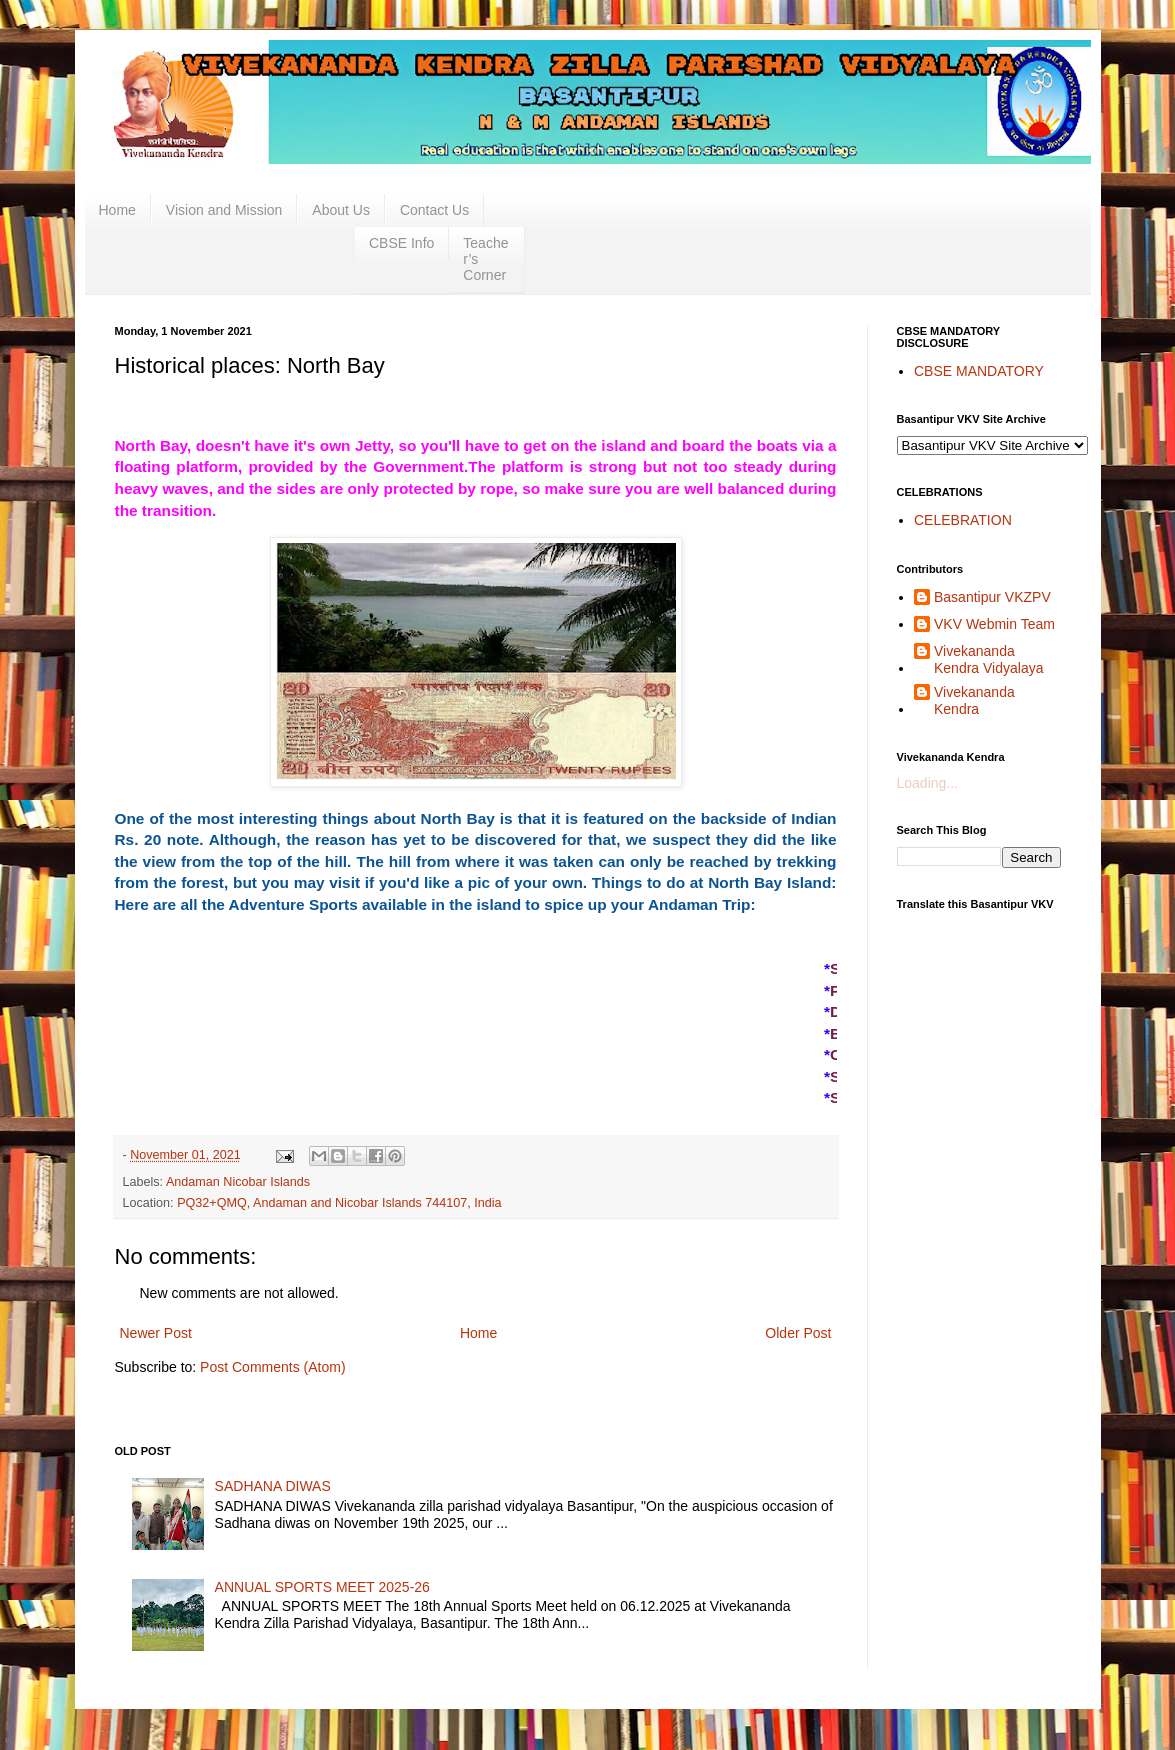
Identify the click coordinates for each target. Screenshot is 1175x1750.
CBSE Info (401, 243)
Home (117, 210)
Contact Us (434, 210)
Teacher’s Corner (485, 259)
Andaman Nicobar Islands (238, 1182)
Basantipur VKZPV (992, 597)
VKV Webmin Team (994, 624)
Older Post (798, 1333)
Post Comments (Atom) (272, 1367)
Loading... (928, 783)
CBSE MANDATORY (979, 371)
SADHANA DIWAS (273, 1486)
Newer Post (156, 1333)
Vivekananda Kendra (974, 700)
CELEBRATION (963, 520)
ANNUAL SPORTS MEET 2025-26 (322, 1587)
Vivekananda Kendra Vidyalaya (988, 659)
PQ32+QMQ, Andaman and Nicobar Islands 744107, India (339, 1203)
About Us (341, 210)
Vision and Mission (224, 210)
